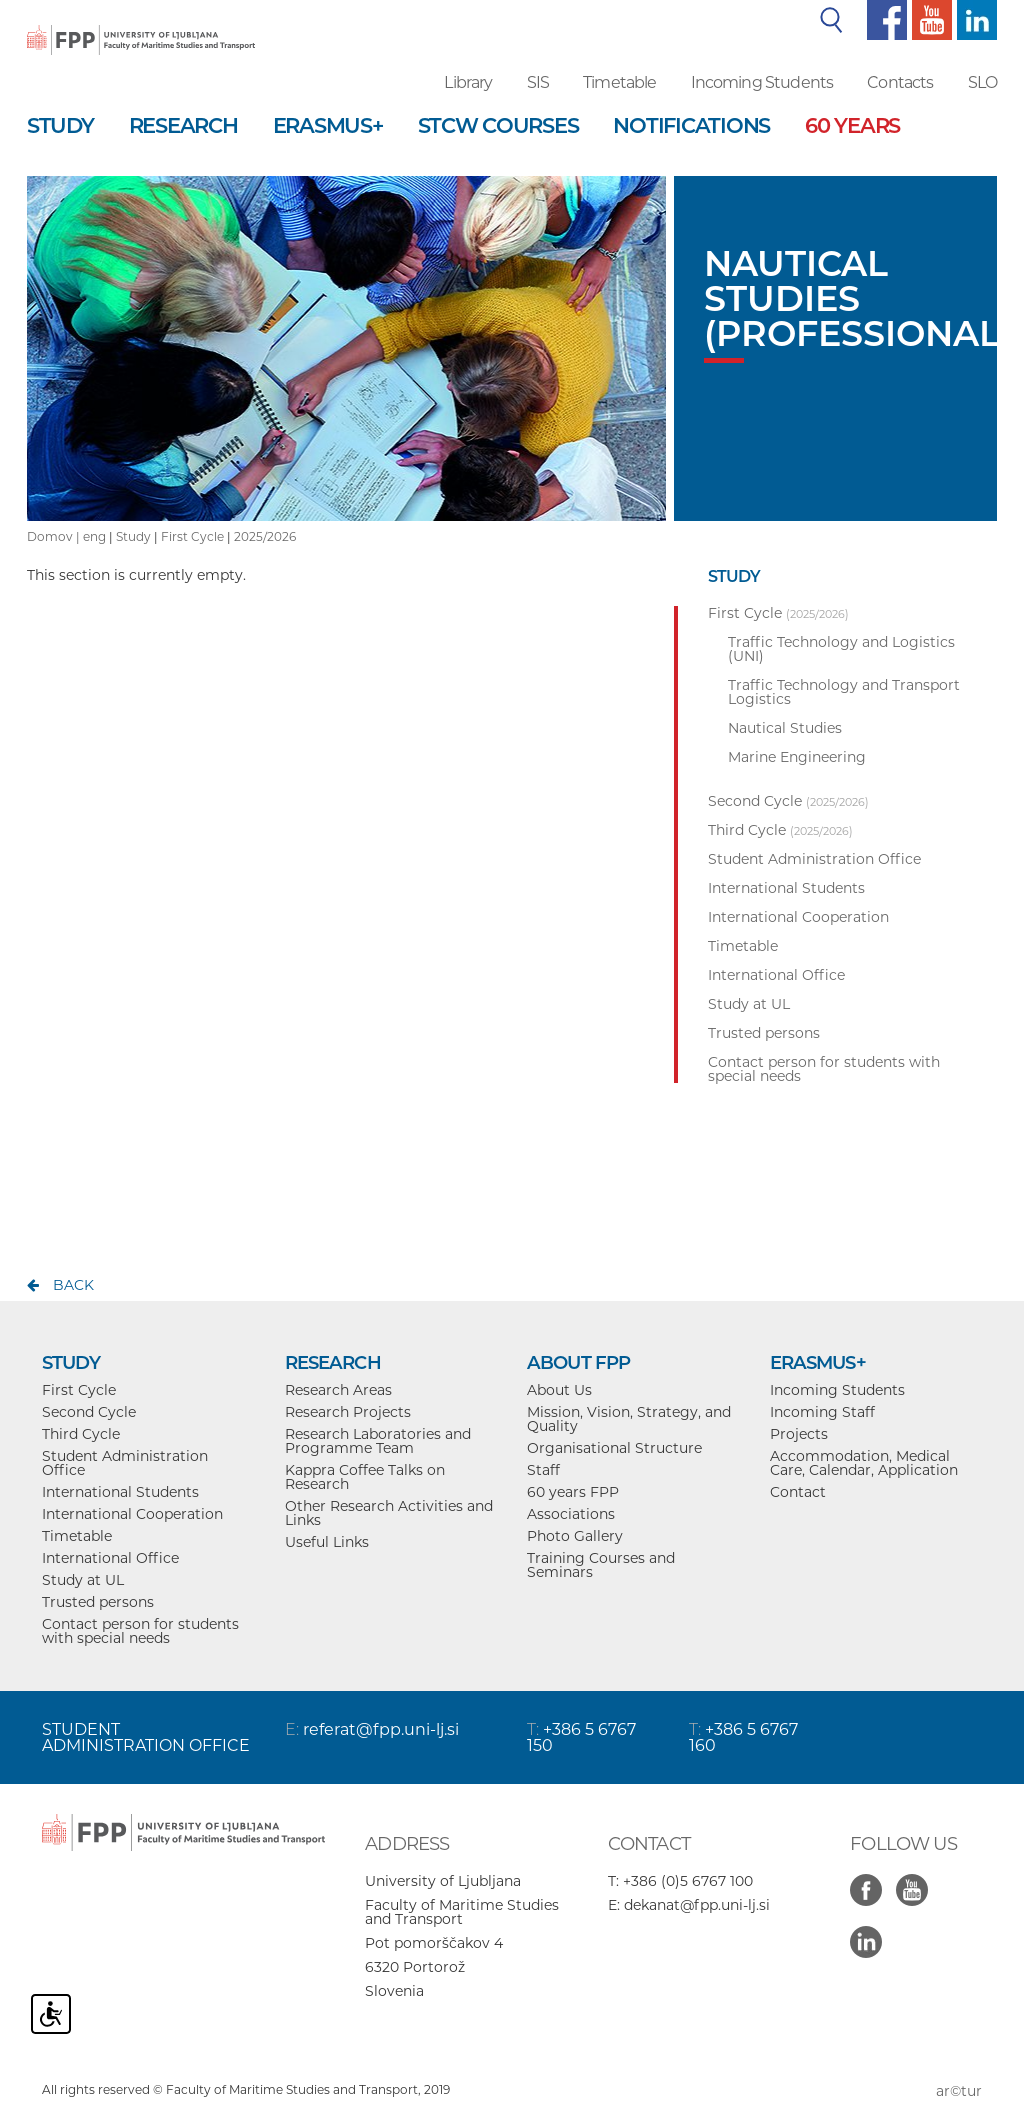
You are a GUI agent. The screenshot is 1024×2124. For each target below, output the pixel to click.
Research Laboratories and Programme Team (378, 1441)
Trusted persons (98, 1602)
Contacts (900, 82)
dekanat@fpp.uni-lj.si (697, 1905)
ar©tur (959, 2091)
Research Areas (338, 1390)
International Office (110, 1558)
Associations (571, 1514)
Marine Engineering (797, 757)
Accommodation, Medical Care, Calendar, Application (864, 1463)
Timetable (619, 82)
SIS (538, 82)
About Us (559, 1390)
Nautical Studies (785, 728)
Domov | (55, 536)
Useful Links (327, 1542)
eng (94, 536)
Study (133, 536)
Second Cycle (89, 1412)
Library (468, 82)
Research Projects (348, 1412)
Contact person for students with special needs (140, 1631)
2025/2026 (265, 536)
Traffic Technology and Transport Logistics (844, 692)
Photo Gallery (575, 1536)
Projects (799, 1434)
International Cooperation (132, 1514)
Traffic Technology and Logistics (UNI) (841, 649)
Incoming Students (762, 82)
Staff (543, 1470)
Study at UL (83, 1580)
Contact (798, 1492)
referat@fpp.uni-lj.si (381, 1729)
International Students (120, 1492)
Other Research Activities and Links (389, 1513)
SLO (982, 82)
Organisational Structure (614, 1448)
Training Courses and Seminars (601, 1565)
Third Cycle (81, 1434)
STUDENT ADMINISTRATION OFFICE (146, 1737)
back (73, 1285)
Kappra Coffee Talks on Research (365, 1477)
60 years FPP (573, 1492)
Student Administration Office (125, 1463)
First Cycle (192, 536)
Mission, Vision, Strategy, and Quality (629, 1419)
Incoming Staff (822, 1412)
